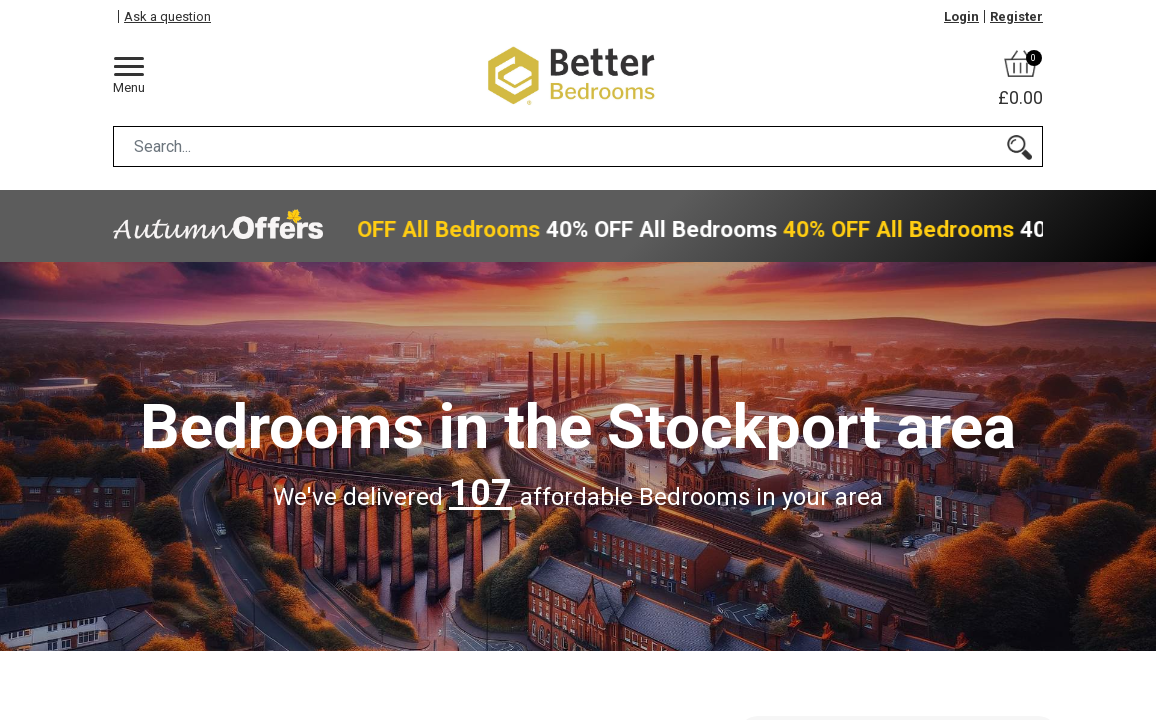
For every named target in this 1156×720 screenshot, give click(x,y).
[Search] (1019, 146)
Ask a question (167, 16)
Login (961, 16)
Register (1016, 16)
